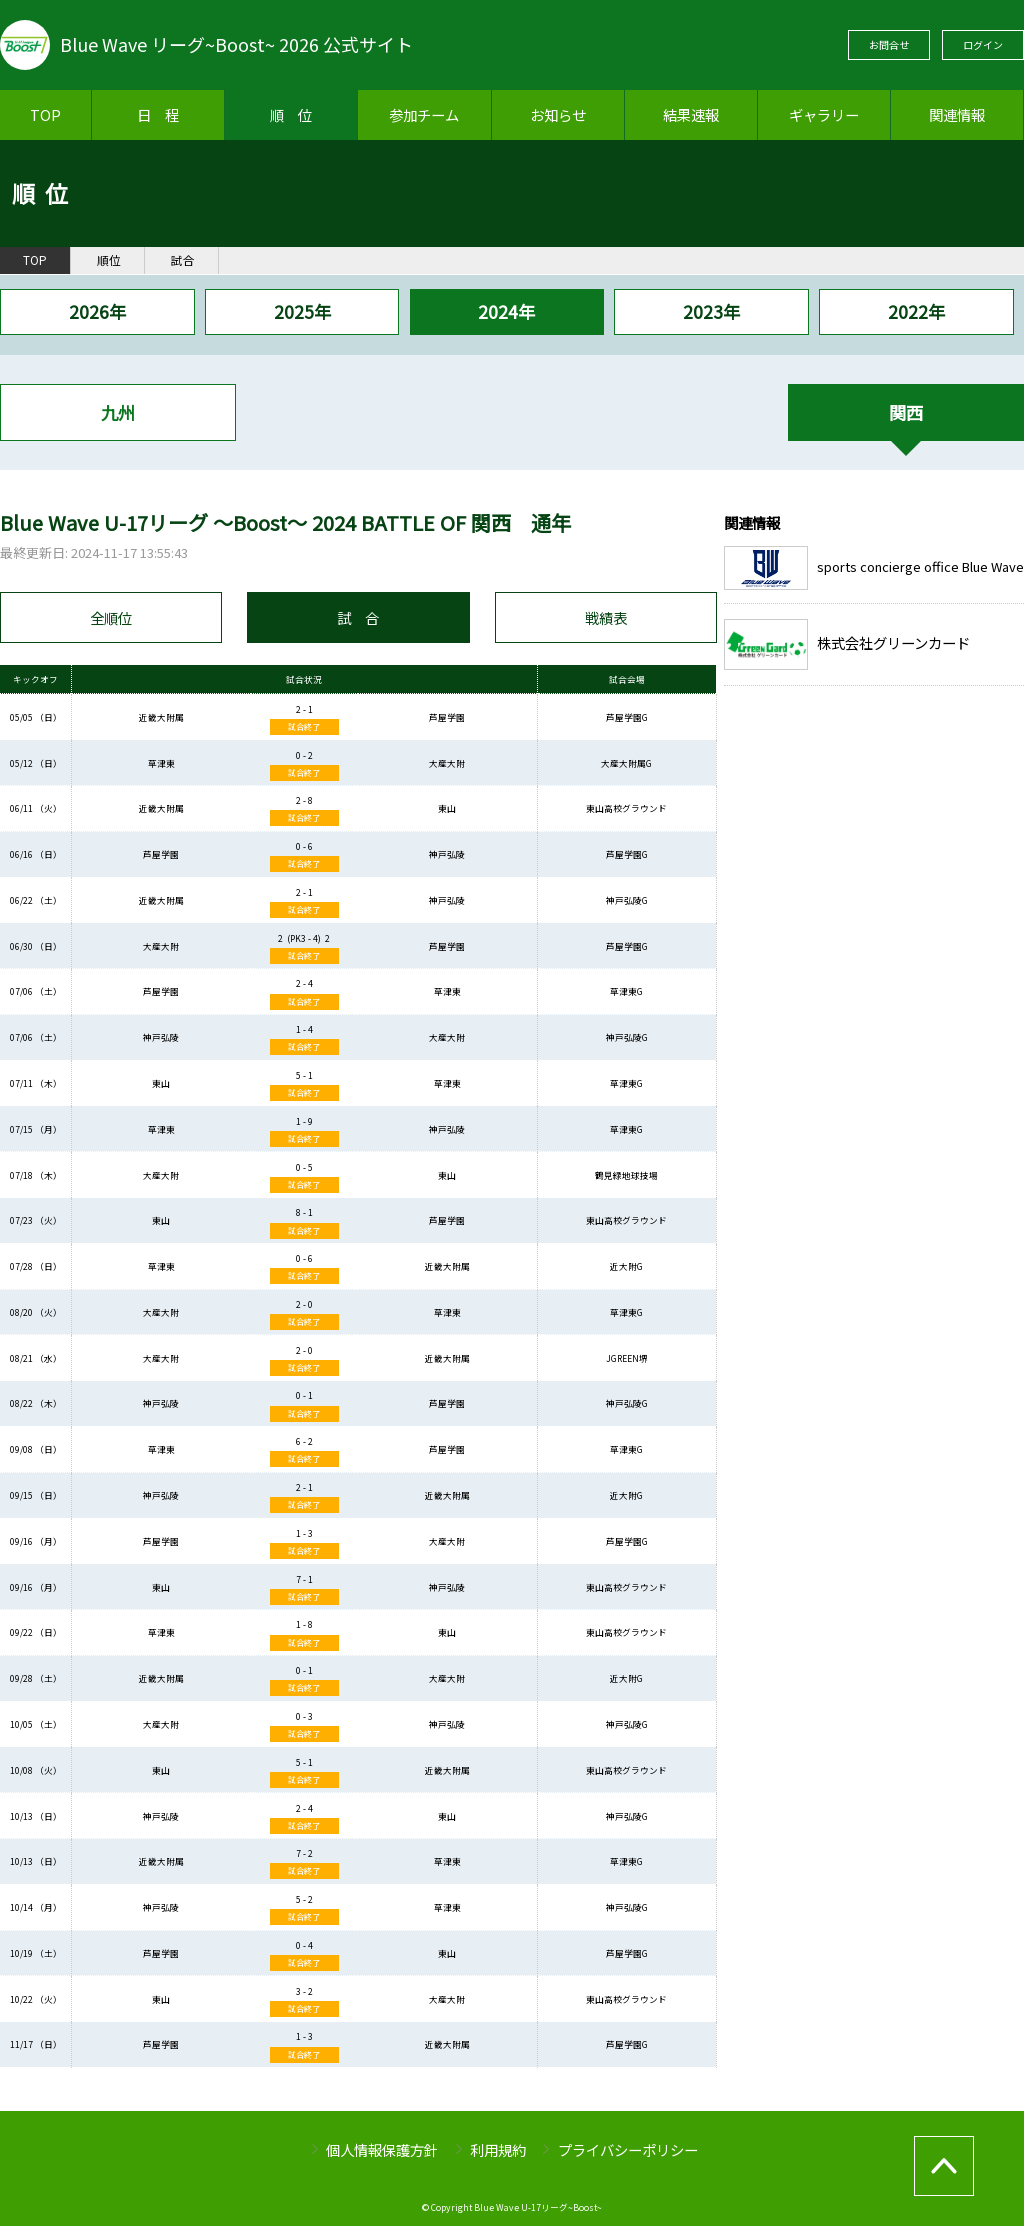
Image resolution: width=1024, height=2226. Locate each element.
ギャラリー (824, 114)
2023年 (711, 311)
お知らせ (558, 114)
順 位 (291, 114)
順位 (109, 260)
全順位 (111, 617)
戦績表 (606, 617)
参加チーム (424, 114)
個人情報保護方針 (382, 2149)
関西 (906, 412)
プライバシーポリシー (628, 2149)
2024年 (506, 311)
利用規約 (498, 2149)
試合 (183, 260)
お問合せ (889, 44)
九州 (118, 412)
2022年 (916, 311)
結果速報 (691, 114)
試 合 (358, 617)
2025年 (302, 311)
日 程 (158, 114)
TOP (45, 114)
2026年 (97, 311)
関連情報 (957, 114)
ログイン (983, 44)
